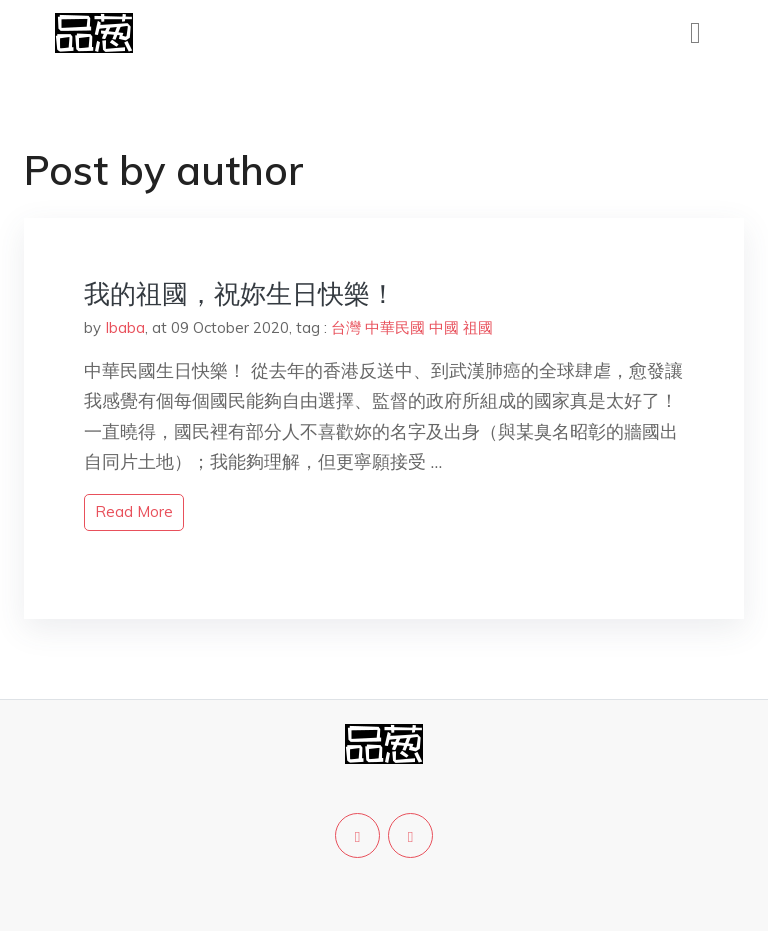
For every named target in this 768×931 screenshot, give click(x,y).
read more (134, 511)
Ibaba (125, 327)
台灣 (346, 327)
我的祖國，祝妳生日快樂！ (240, 293)
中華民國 (395, 327)
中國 (444, 327)
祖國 (478, 327)
